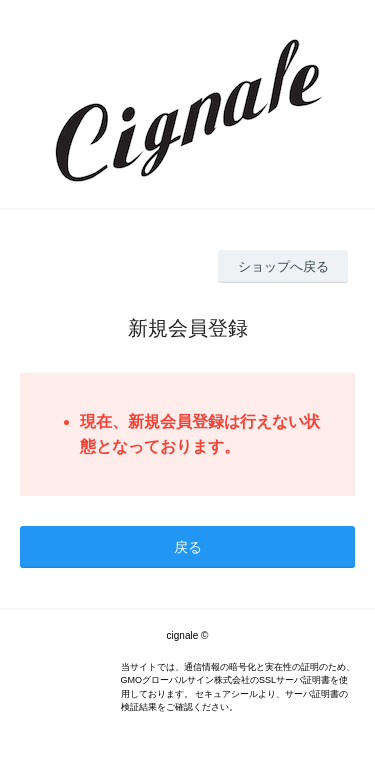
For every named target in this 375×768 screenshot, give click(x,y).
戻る (188, 547)
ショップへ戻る (283, 266)
